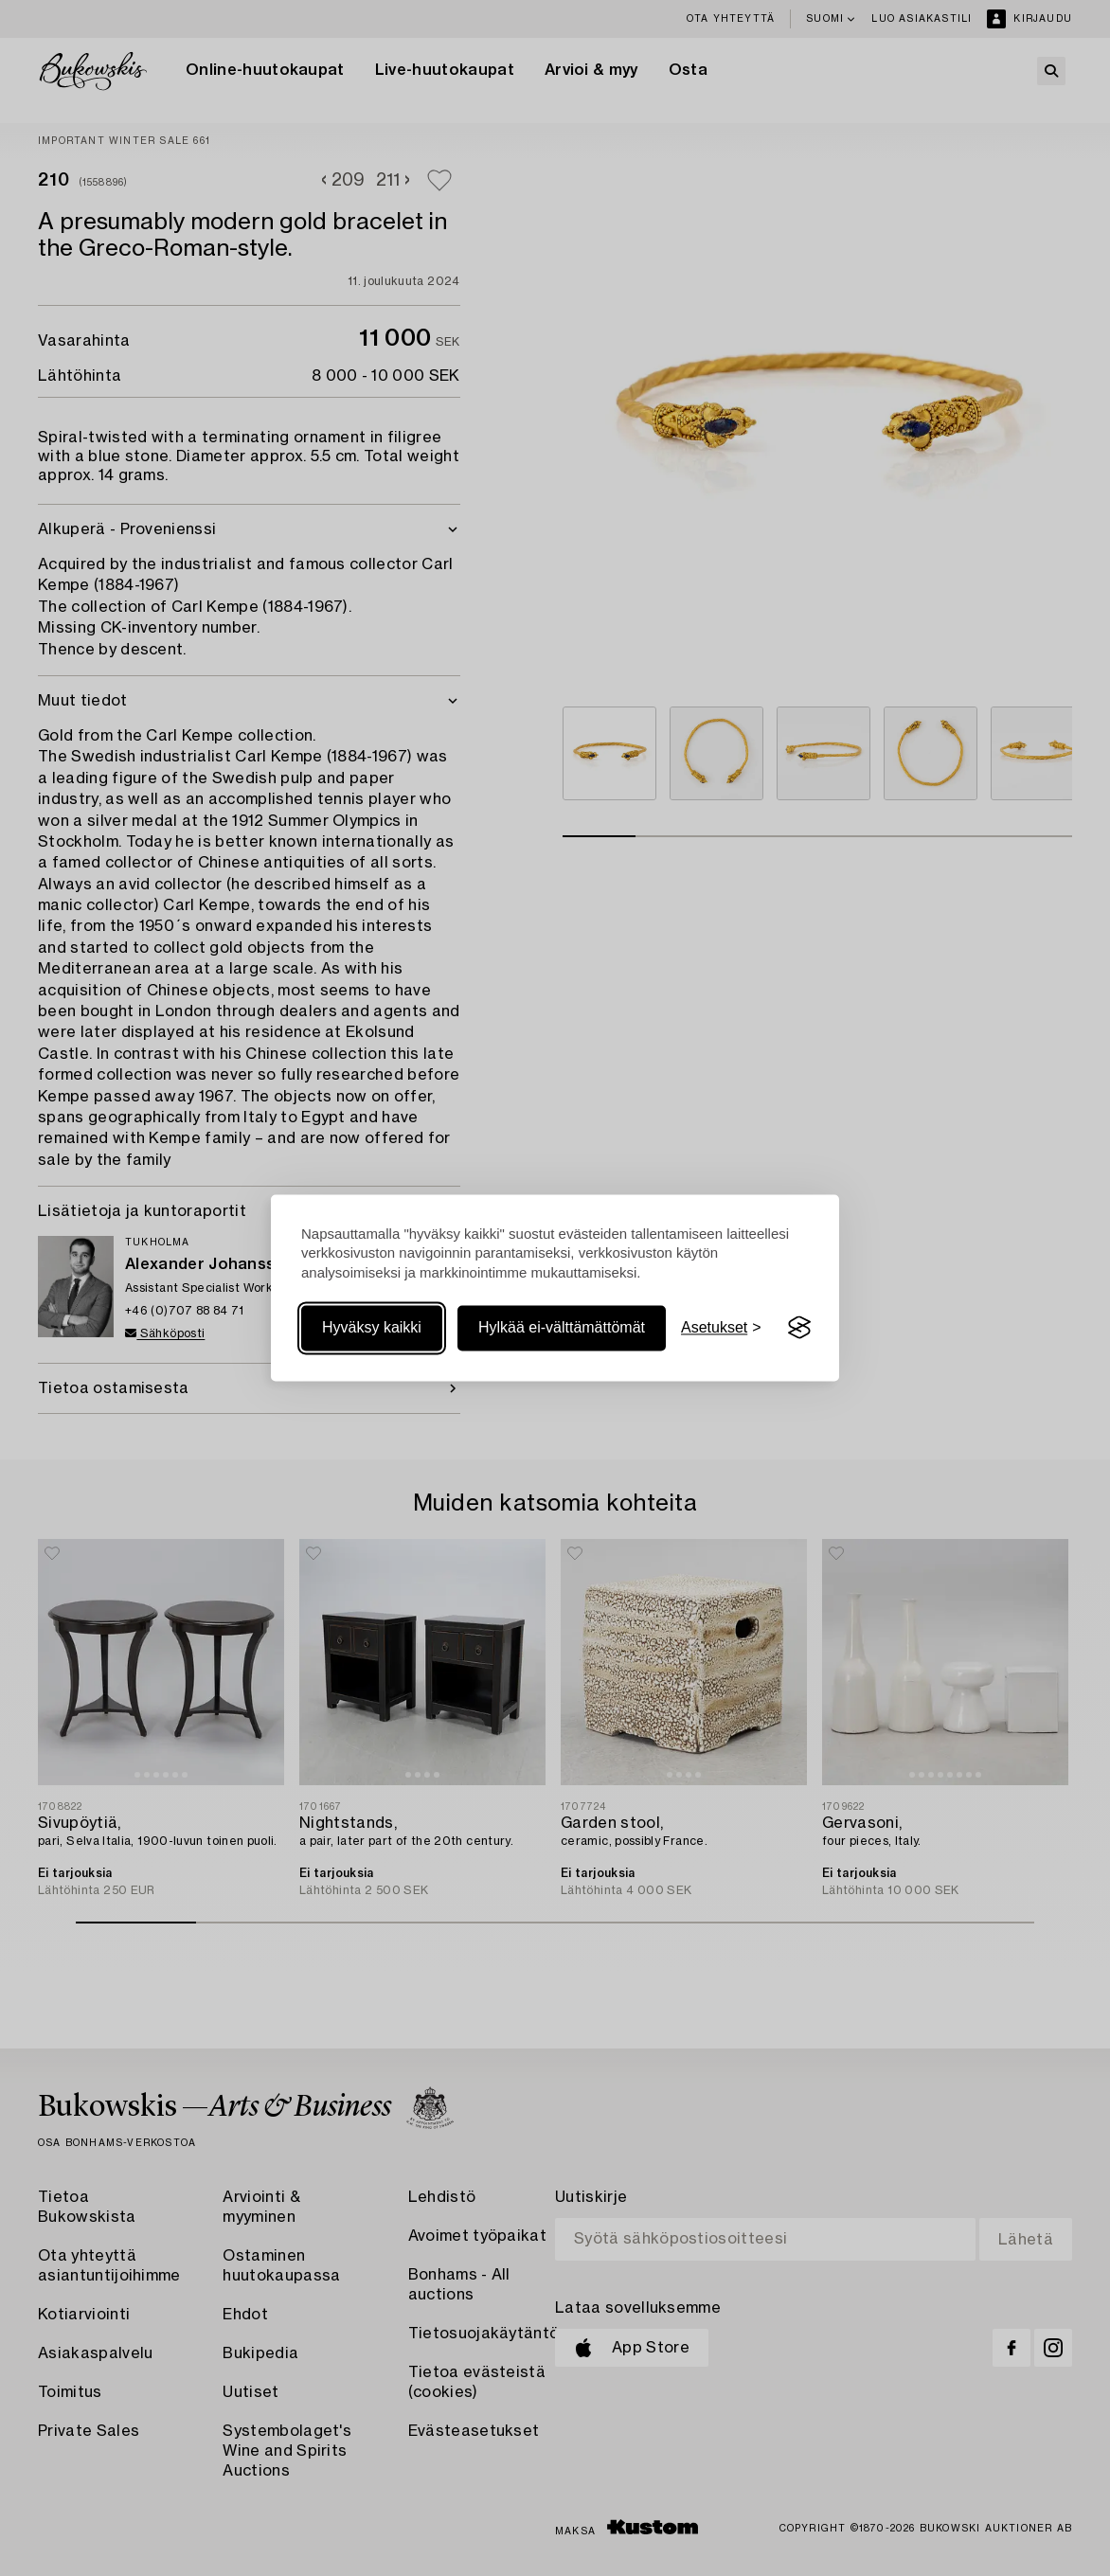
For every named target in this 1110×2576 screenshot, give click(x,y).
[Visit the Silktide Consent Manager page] (799, 1328)
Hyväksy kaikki (371, 1327)
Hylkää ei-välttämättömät (561, 1327)
